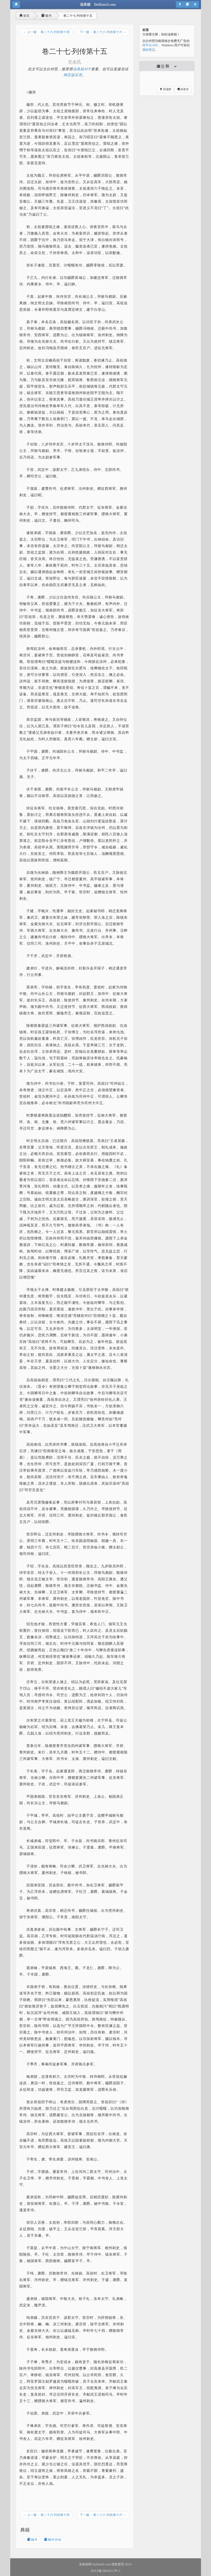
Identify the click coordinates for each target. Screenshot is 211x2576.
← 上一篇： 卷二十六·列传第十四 (46, 32)
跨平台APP (150, 45)
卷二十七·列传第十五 (77, 15)
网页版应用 (73, 75)
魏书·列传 (52, 2539)
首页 (24, 15)
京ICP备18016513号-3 (105, 2570)
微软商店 (148, 49)
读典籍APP (82, 69)
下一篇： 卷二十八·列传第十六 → (103, 32)
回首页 (183, 89)
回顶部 (165, 89)
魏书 (46, 15)
